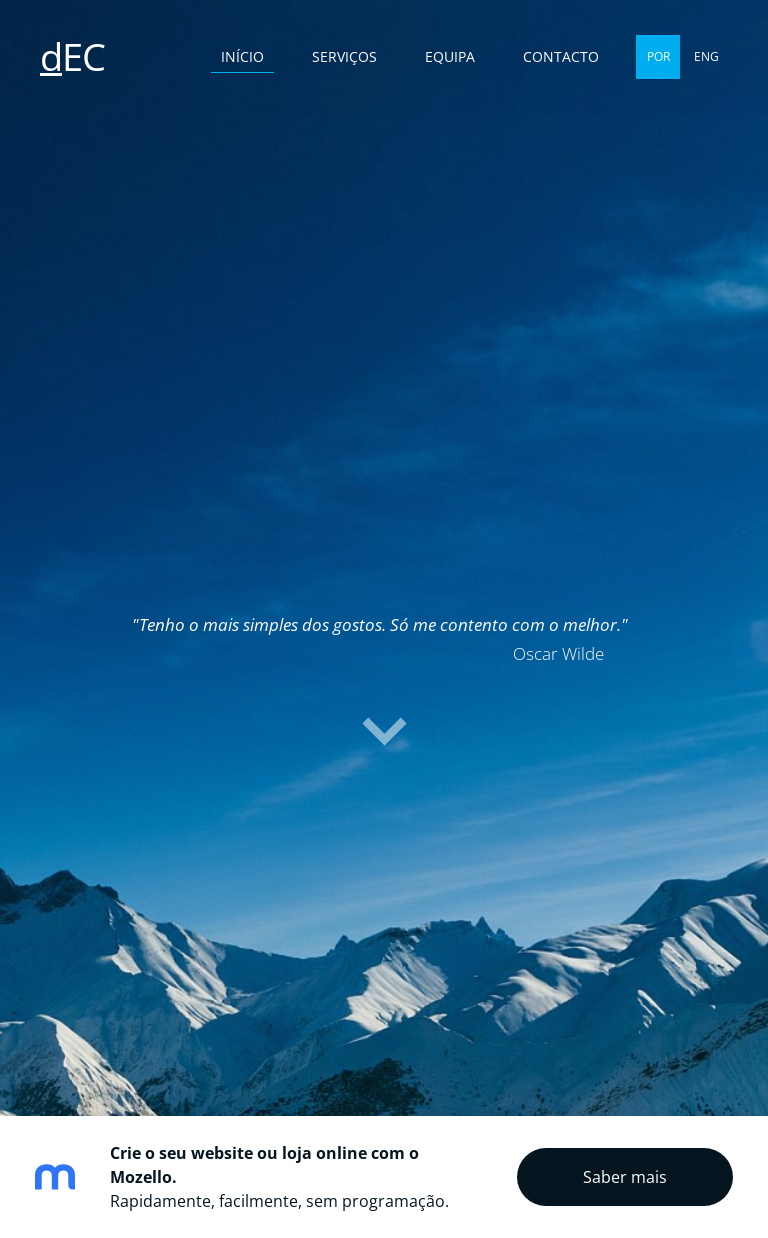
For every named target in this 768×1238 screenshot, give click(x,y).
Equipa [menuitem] (450, 56)
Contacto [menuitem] (561, 56)
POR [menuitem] (658, 56)
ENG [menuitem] (706, 56)
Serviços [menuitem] (344, 56)
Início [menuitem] (242, 56)
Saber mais (625, 1177)
